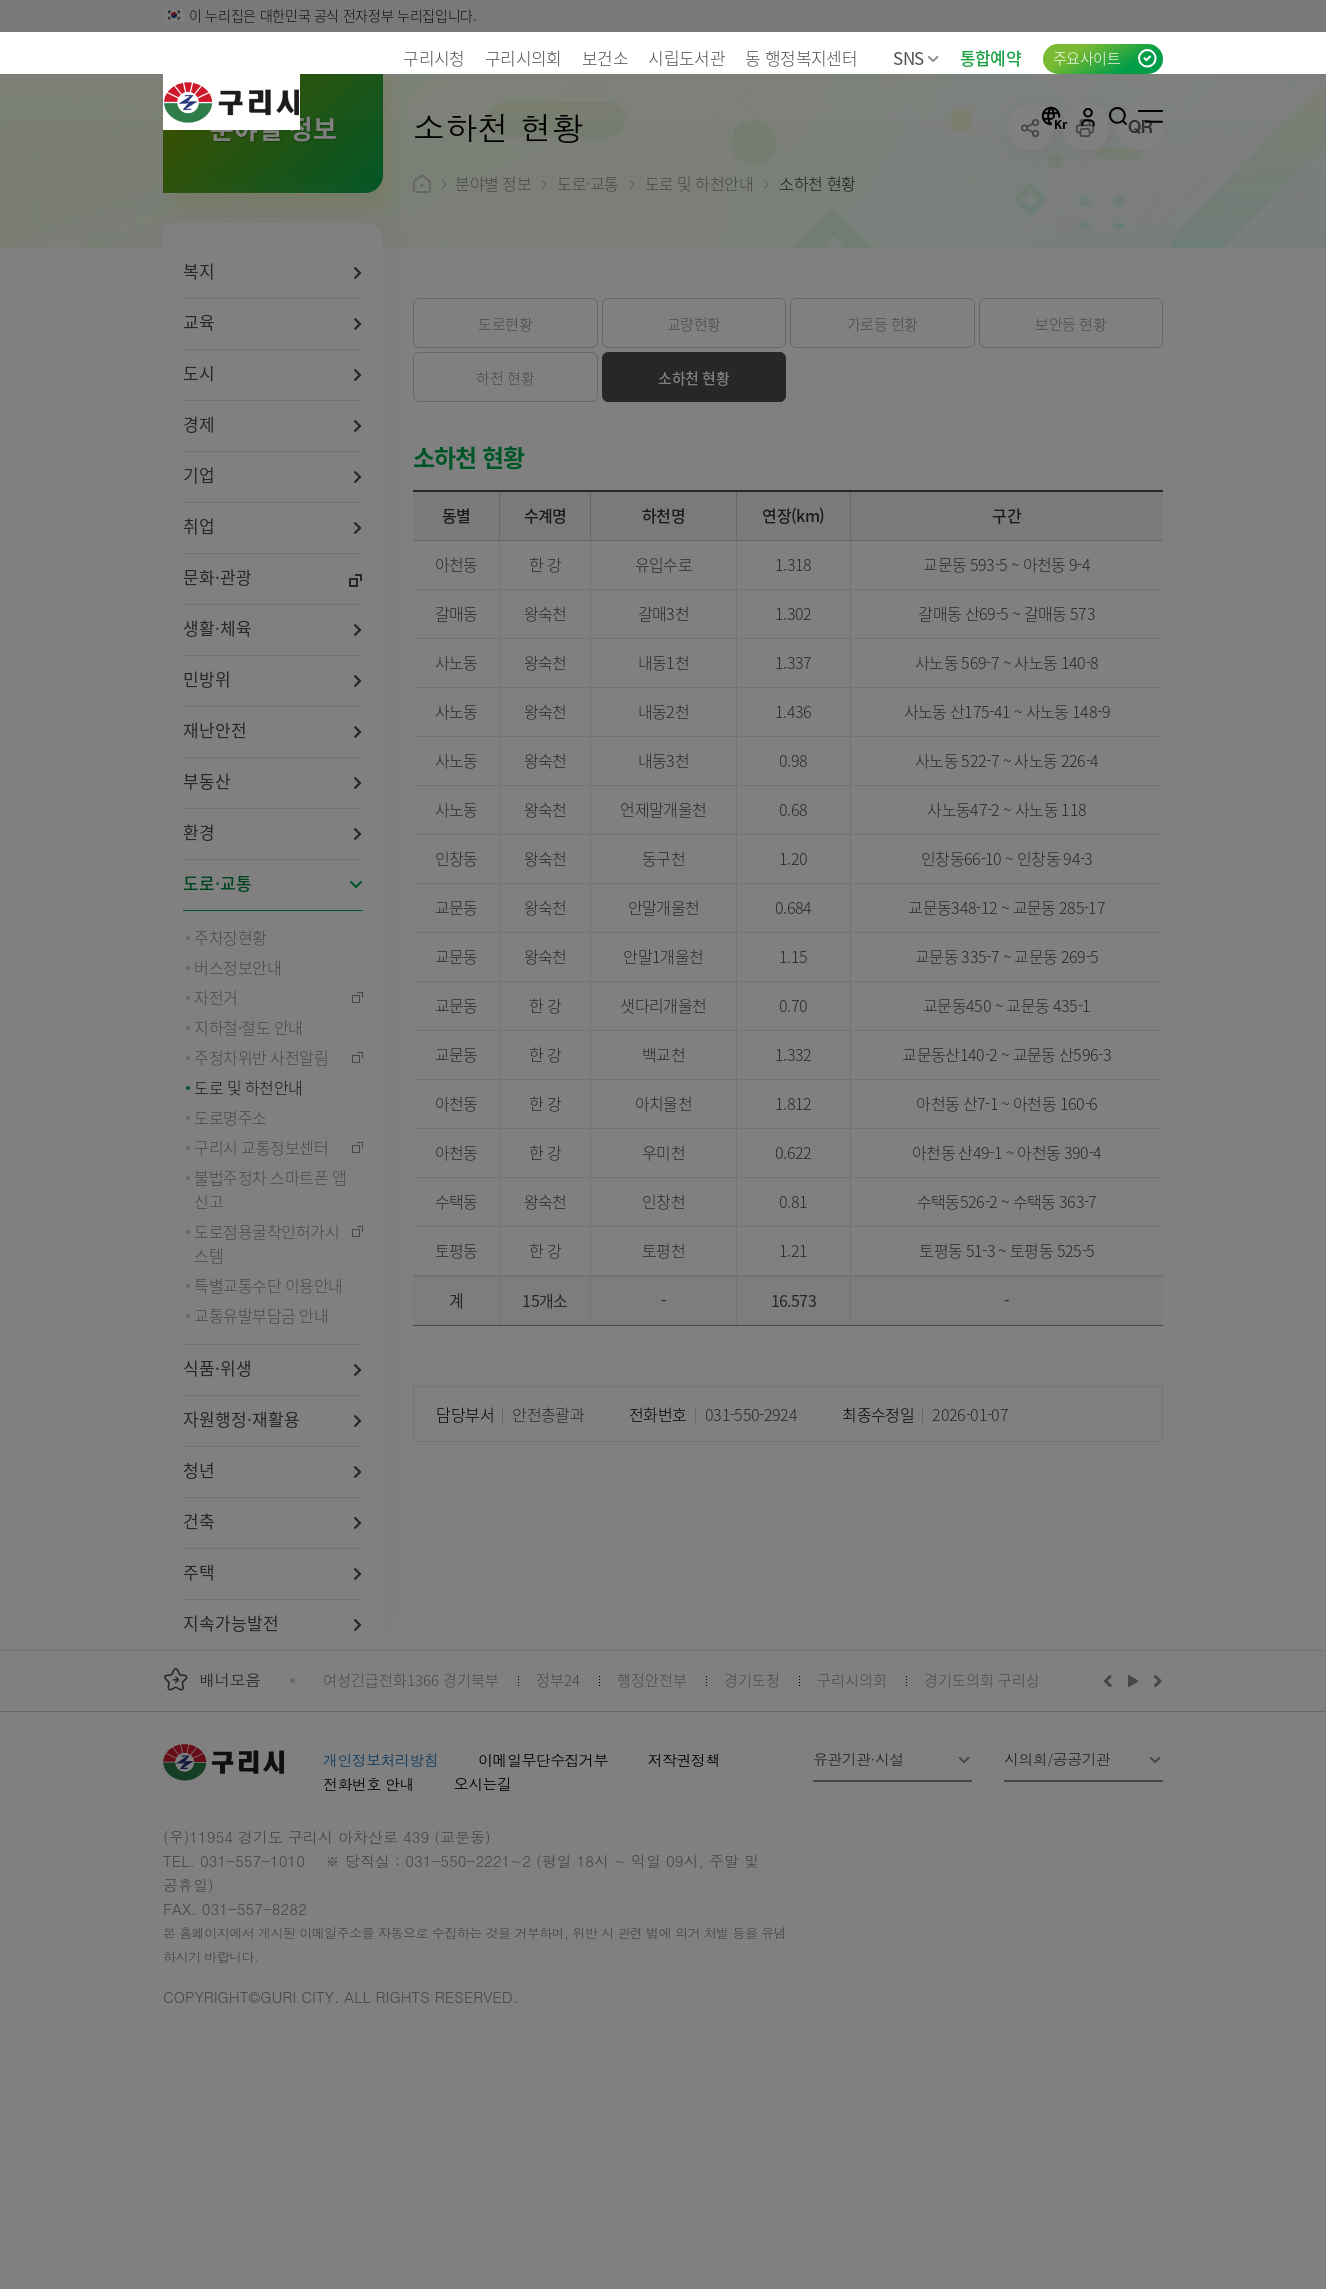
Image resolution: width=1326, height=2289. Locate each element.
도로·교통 (217, 1011)
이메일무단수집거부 (543, 1888)
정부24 (558, 1808)
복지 (199, 399)
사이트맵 (1150, 116)
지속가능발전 (231, 1751)
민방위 (207, 807)
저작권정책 (684, 1888)
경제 (199, 552)
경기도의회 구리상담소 (996, 1808)
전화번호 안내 (368, 1912)
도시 (199, 501)
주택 (199, 1700)
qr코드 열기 (1140, 256)
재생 (1133, 1809)
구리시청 (433, 57)
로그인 (1088, 116)
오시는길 (483, 1912)
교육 (199, 450)
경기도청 (752, 1808)
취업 (199, 654)
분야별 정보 (493, 312)
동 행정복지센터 (801, 57)
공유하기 (1030, 256)
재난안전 (215, 858)
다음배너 (1155, 1809)
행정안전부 (652, 1808)
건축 (199, 1649)
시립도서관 (686, 57)
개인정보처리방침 (380, 1888)
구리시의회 (523, 57)
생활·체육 (217, 756)
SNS (916, 57)
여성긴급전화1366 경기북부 (411, 1808)
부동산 (207, 909)
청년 (199, 1598)
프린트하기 (1085, 256)
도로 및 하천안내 (699, 312)
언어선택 (1054, 116)
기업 (199, 603)
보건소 (605, 57)
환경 (199, 960)
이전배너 (1112, 1809)
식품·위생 (217, 1496)
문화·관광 (217, 705)
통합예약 (990, 57)
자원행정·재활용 (241, 1547)
